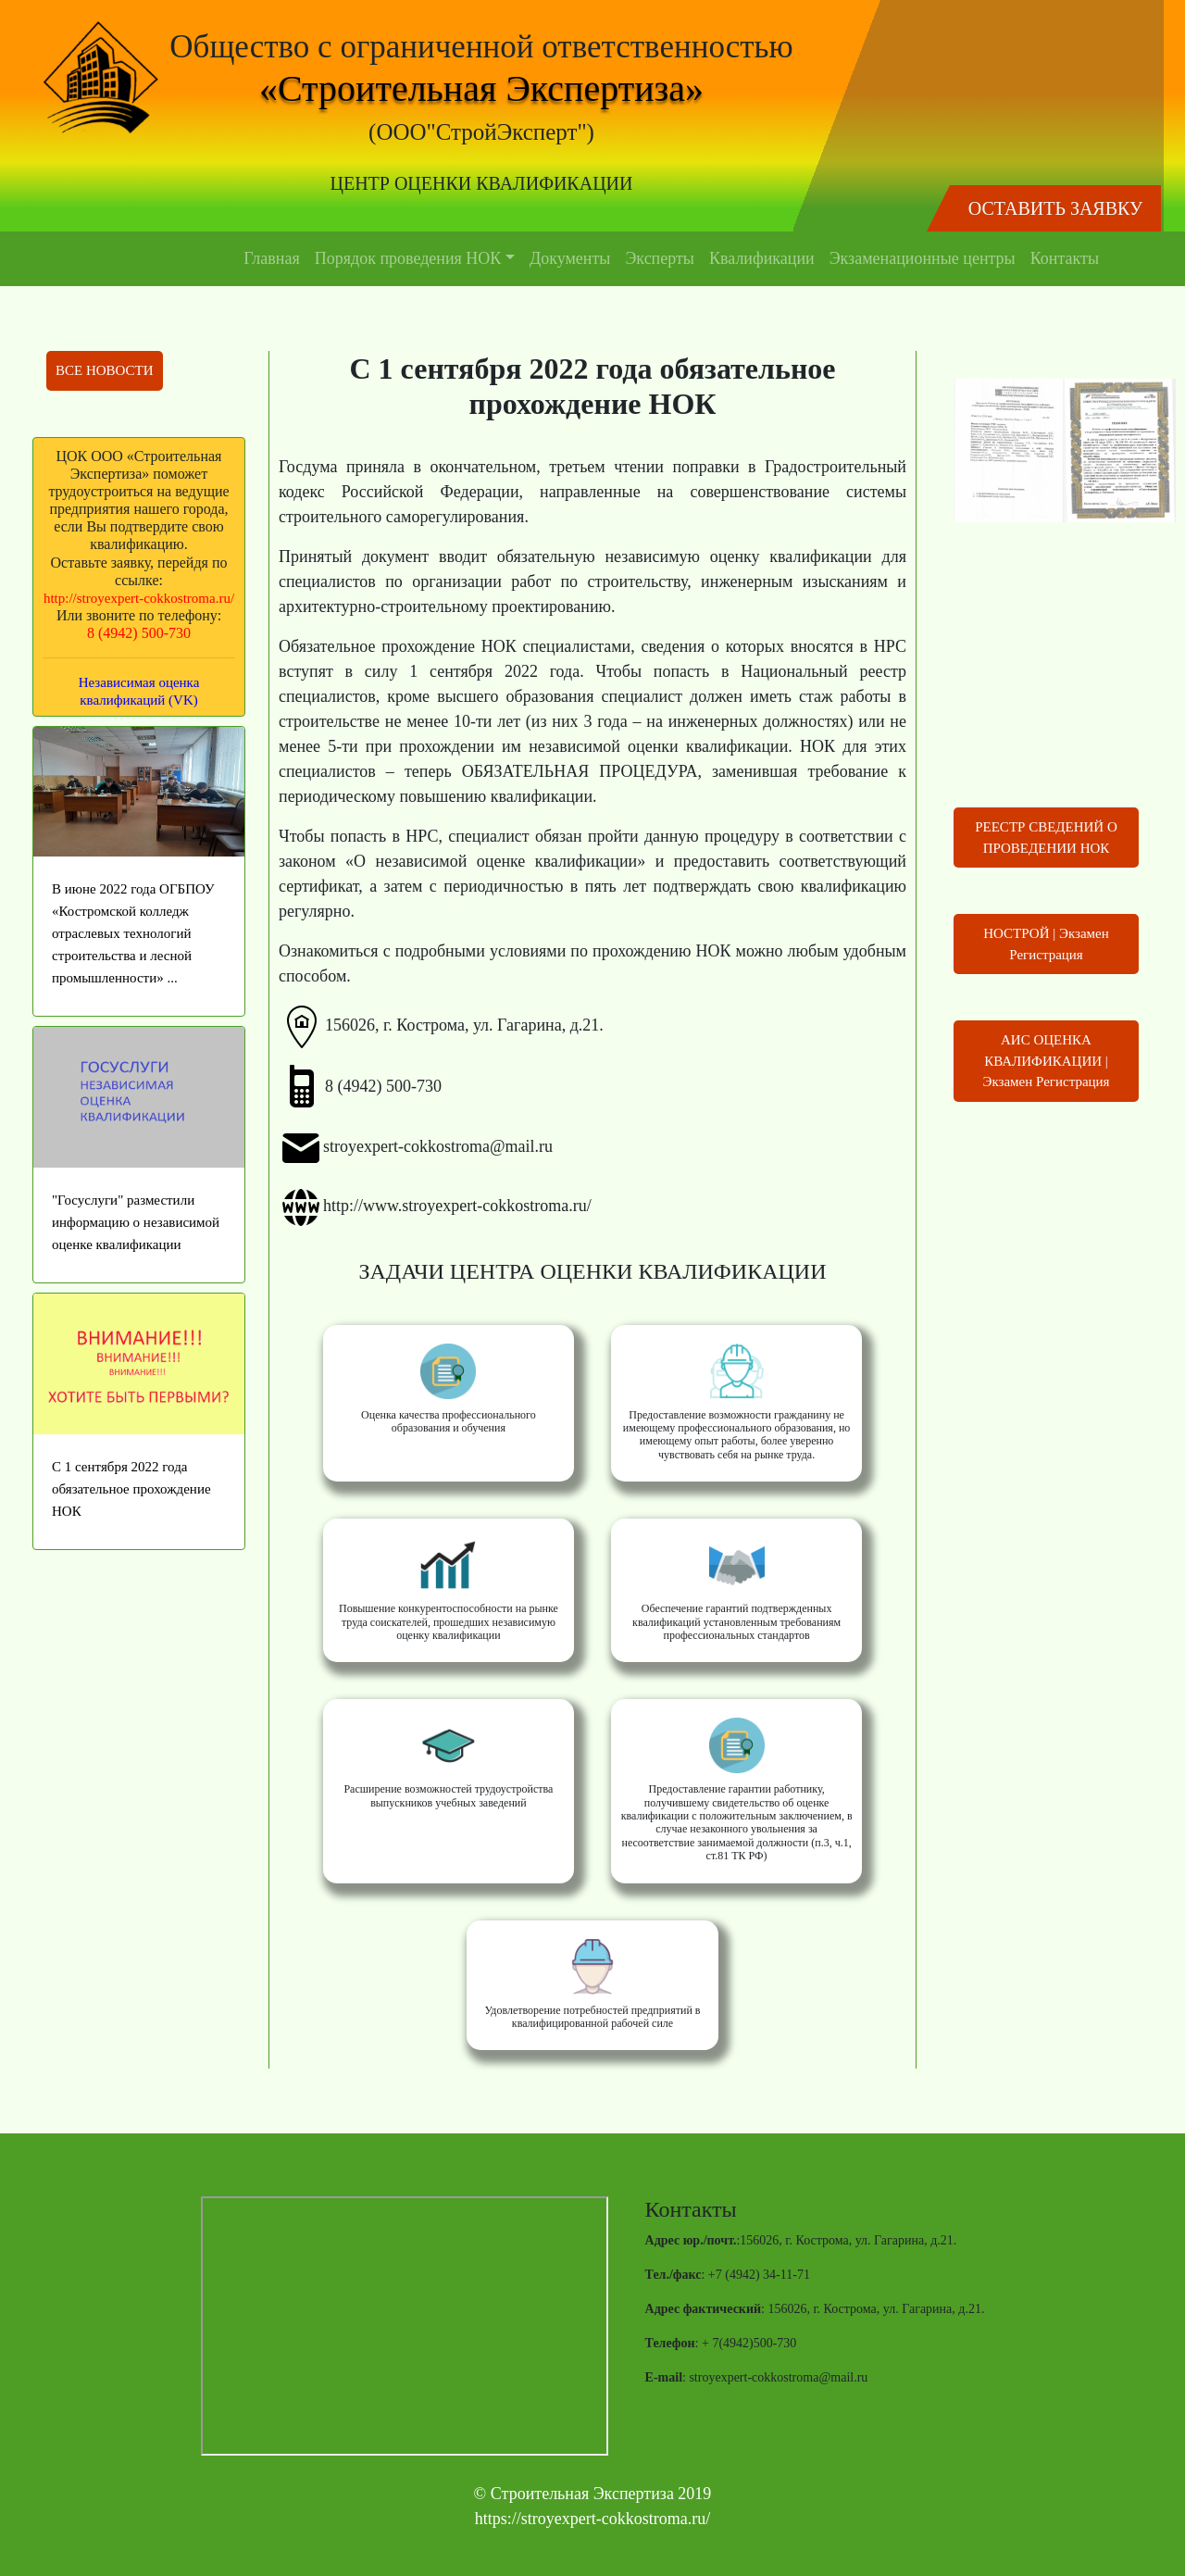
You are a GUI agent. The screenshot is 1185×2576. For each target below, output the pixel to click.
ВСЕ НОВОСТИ (105, 370)
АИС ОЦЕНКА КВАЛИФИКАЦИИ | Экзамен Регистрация (1046, 1060)
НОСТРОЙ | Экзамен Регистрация (1045, 944)
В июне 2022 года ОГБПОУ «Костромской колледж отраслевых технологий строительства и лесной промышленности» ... (133, 933)
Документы (570, 258)
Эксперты (659, 258)
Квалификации (762, 258)
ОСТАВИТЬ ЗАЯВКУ (1055, 208)
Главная (271, 258)
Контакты (1064, 258)
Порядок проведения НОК (408, 258)
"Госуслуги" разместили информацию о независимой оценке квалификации (135, 1222)
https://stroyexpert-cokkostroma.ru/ (592, 2518)
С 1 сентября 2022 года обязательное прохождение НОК (131, 1489)
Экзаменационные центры (923, 258)
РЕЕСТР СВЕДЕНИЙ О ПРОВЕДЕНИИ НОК (1046, 837)
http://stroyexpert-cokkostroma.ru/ (139, 598)
